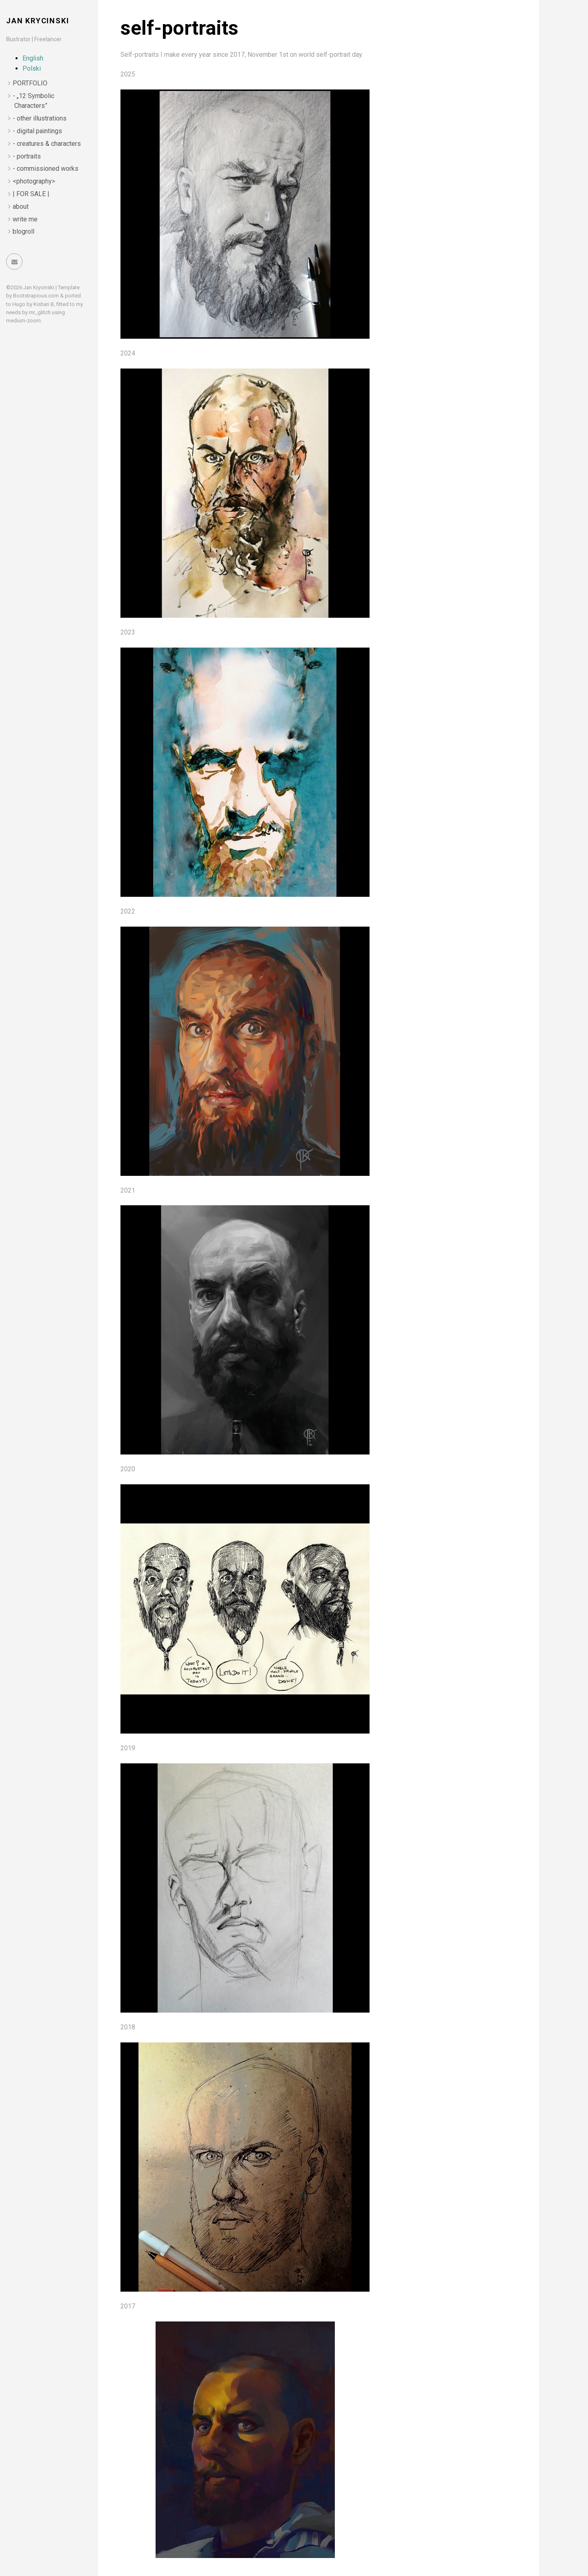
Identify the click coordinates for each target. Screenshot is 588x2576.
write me (25, 219)
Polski (31, 68)
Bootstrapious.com (36, 296)
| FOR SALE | (31, 194)
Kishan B (43, 304)
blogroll (23, 231)
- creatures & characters (47, 143)
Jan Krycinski (37, 20)
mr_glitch (40, 312)
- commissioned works (45, 168)
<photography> (34, 181)
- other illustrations (40, 118)
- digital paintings (37, 131)
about (21, 206)
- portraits (27, 156)
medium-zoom (23, 320)
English (32, 58)
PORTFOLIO (30, 83)
